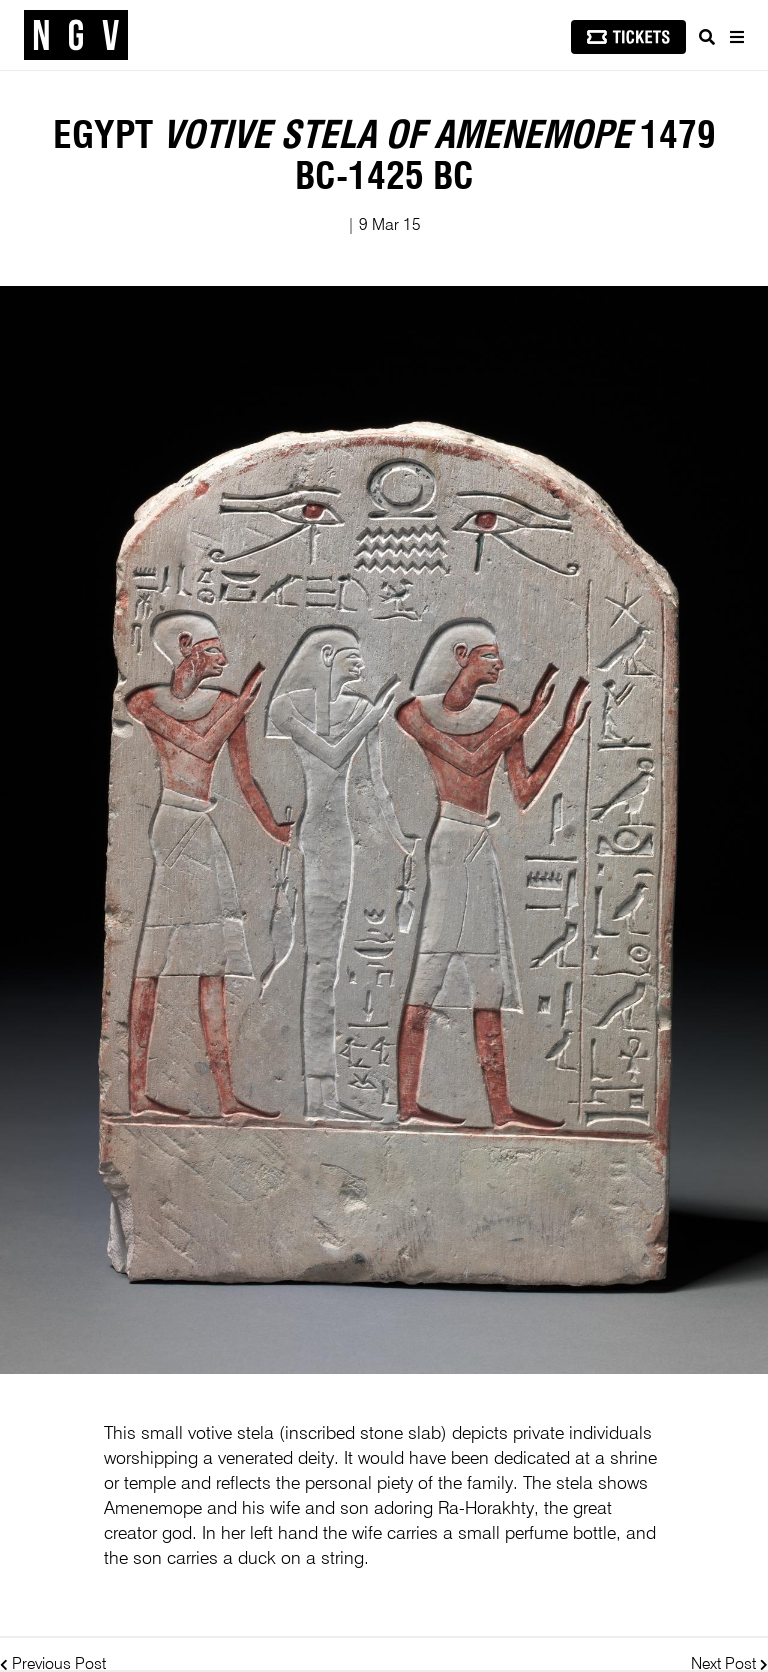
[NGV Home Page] (76, 35)
